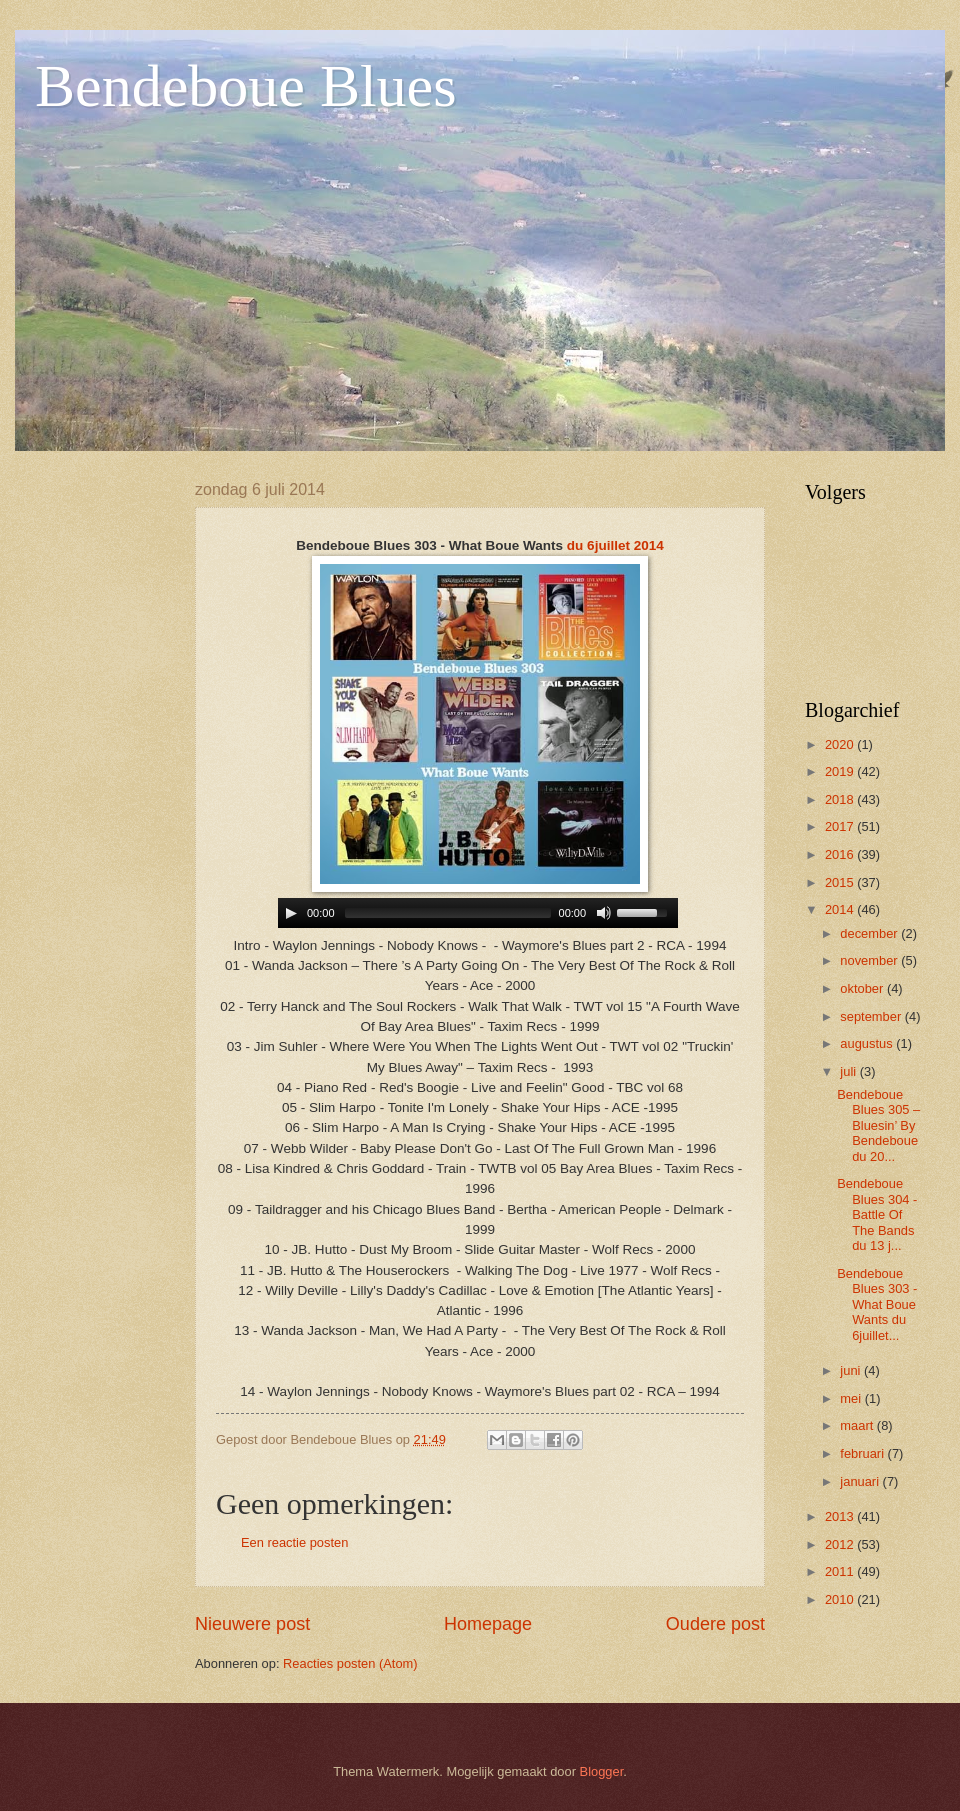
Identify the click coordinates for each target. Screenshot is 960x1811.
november (870, 960)
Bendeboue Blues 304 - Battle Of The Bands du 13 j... (877, 1214)
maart (858, 1425)
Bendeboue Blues (246, 86)
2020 (841, 744)
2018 (841, 799)
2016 (841, 854)
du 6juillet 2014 (615, 545)
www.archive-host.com (480, 913)
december (870, 933)
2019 (841, 771)
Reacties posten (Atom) (350, 1663)
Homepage (488, 1624)
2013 (841, 1516)
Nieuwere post (252, 1624)
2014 (841, 909)
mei (852, 1398)
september (872, 1016)
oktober (863, 988)
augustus (868, 1043)
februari (863, 1453)
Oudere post (715, 1624)
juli (849, 1071)
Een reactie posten (294, 1542)
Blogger (602, 1771)
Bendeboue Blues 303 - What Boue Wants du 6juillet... (877, 1304)
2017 (841, 826)
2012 (841, 1544)
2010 (841, 1599)
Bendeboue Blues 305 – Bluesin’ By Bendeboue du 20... (878, 1125)
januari (861, 1481)
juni (852, 1370)
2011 (841, 1571)
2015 (841, 882)
